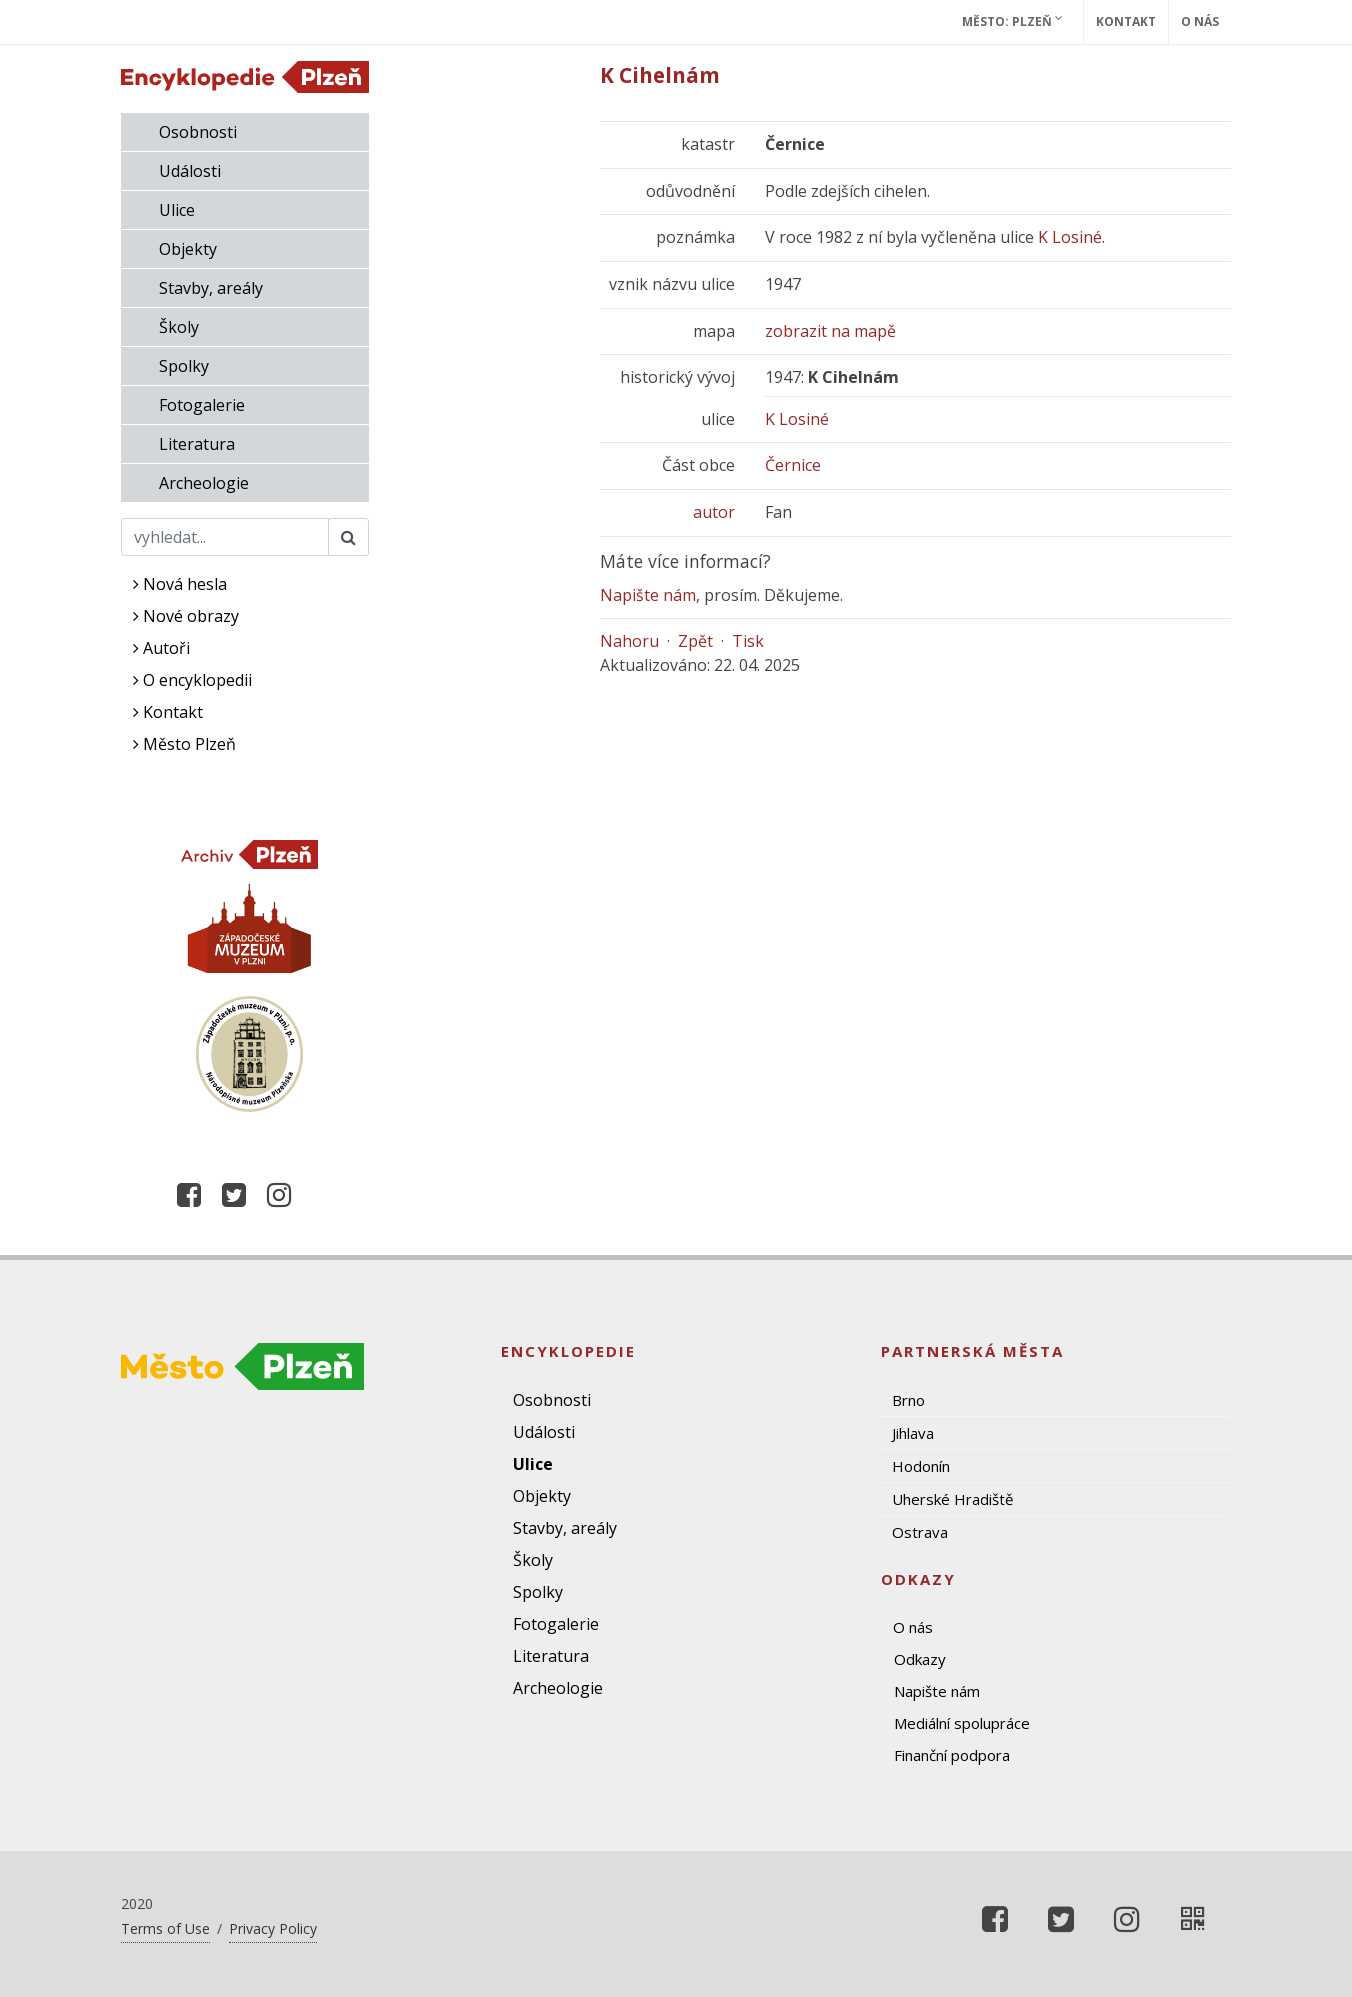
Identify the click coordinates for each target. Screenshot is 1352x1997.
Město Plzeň (184, 744)
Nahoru (629, 641)
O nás (1200, 21)
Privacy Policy (273, 1928)
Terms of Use (165, 1928)
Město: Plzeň (1012, 21)
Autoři (161, 648)
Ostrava (920, 1532)
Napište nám (648, 595)
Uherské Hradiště (952, 1499)
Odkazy (920, 1659)
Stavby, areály (211, 288)
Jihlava (913, 1433)
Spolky (184, 366)
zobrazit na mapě (830, 331)
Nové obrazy (186, 616)
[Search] (225, 537)
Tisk (748, 641)
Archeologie (204, 483)
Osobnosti (198, 132)
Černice (793, 465)
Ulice (177, 210)
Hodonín (921, 1466)
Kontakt (1126, 21)
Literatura (197, 444)
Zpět (695, 641)
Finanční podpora (952, 1755)
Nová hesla (180, 584)
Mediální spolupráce (962, 1723)
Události (190, 171)
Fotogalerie (202, 405)
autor (714, 512)
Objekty (188, 249)
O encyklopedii (192, 680)
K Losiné (1070, 237)
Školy (179, 327)
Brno (908, 1400)
